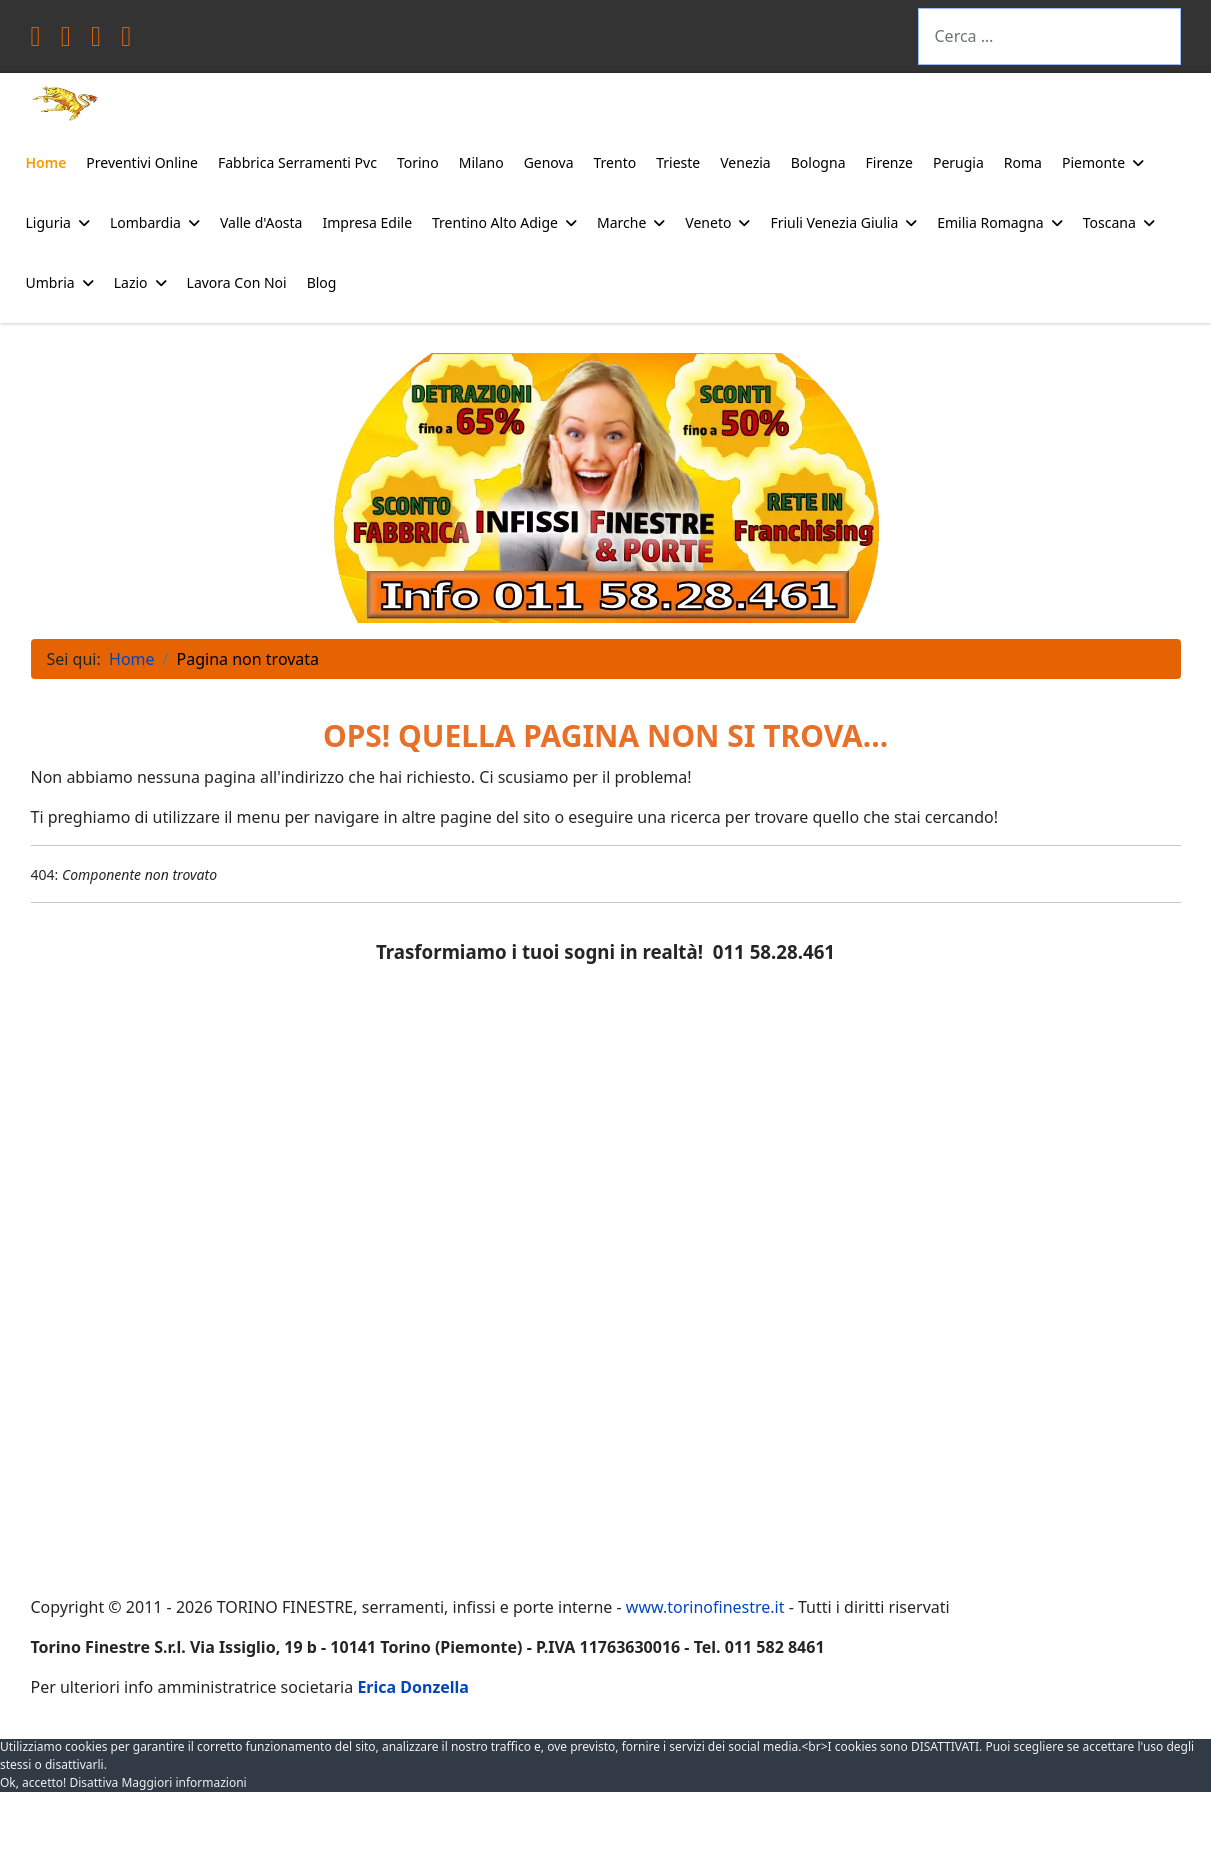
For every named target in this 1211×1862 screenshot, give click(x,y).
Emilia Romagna (990, 222)
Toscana (1109, 222)
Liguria (48, 222)
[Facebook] (36, 40)
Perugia (958, 162)
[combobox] (1049, 36)
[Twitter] (66, 40)
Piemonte (1093, 162)
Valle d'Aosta (261, 222)
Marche (621, 222)
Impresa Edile (367, 222)
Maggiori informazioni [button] (183, 1782)
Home (46, 162)
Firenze (889, 162)
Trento (615, 162)
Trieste (678, 162)
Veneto (708, 222)
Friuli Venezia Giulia (834, 222)
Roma (1023, 162)
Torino (418, 162)
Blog (322, 282)
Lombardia (145, 222)
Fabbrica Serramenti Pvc (297, 162)
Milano (481, 162)
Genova (549, 162)
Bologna (818, 162)
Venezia (745, 162)
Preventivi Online (142, 162)
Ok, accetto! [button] (33, 1782)
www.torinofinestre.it (705, 1607)
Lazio (131, 282)
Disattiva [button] (93, 1782)
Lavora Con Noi (237, 282)
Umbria (50, 282)
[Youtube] (96, 40)
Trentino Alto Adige (495, 222)
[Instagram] (126, 40)
